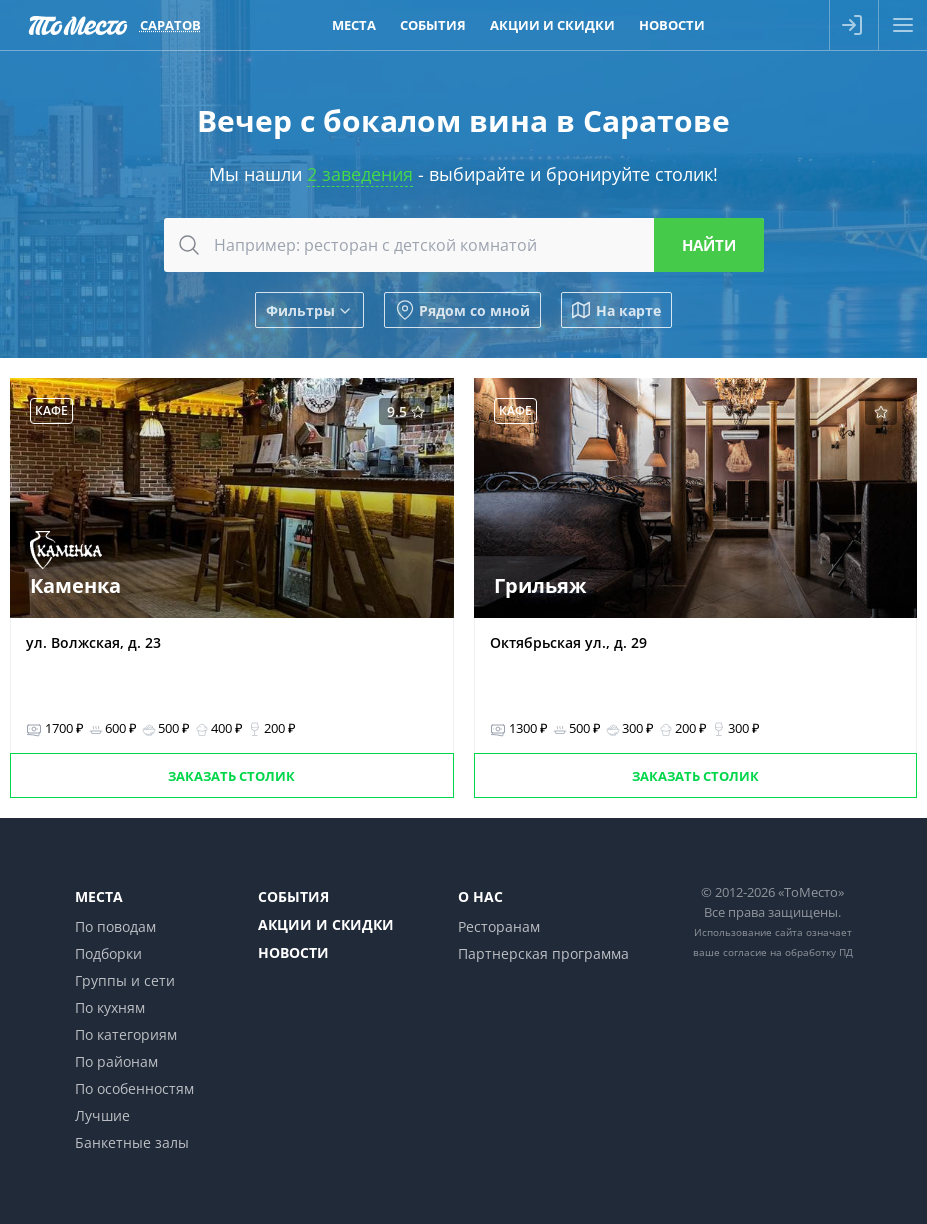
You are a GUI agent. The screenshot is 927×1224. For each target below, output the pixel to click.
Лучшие (102, 1115)
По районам (116, 1061)
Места (99, 896)
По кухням (110, 1007)
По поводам (115, 926)
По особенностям (134, 1088)
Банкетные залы (132, 1142)
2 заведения (360, 174)
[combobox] (464, 245)
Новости (293, 952)
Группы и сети (125, 980)
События (293, 896)
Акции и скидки (326, 924)
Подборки (108, 953)
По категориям (126, 1034)
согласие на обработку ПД (788, 952)
